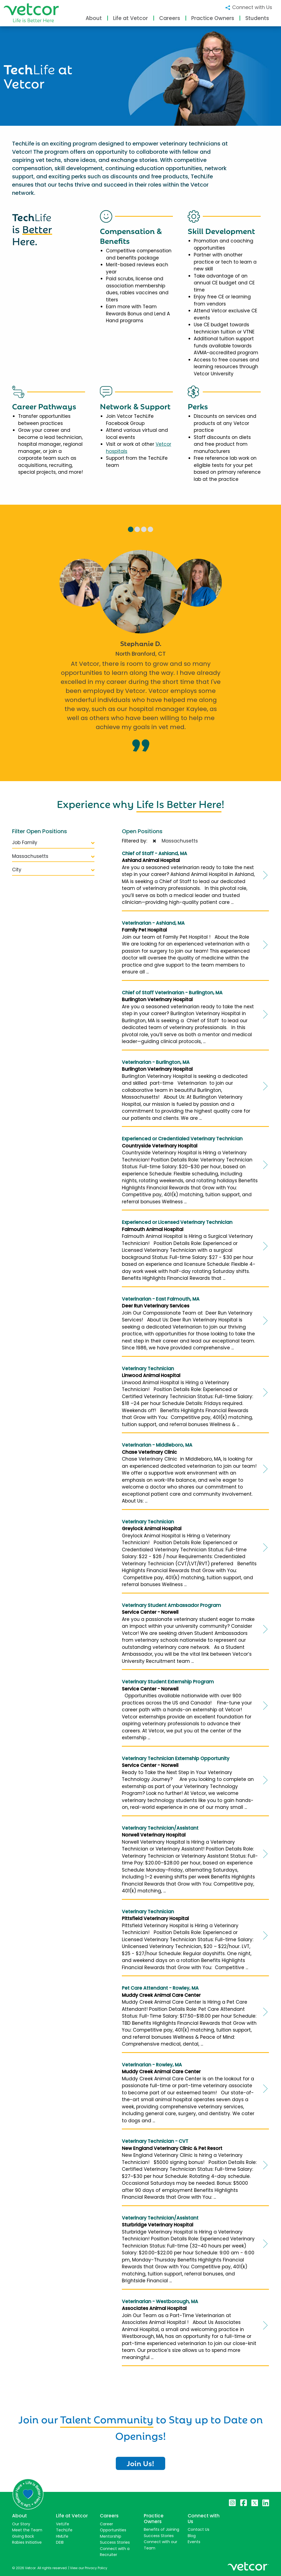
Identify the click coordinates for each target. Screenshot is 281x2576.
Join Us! (140, 2463)
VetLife (62, 2524)
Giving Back (23, 2536)
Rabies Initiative (27, 2542)
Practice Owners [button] (212, 18)
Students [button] (257, 18)
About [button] (94, 18)
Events (194, 2541)
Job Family (53, 842)
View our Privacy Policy (88, 2568)
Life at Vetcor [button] (130, 18)
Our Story (21, 2524)
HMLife (62, 2536)
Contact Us (198, 2529)
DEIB (60, 2542)
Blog (192, 2535)
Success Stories (115, 2542)
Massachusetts (53, 856)
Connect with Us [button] (248, 7)
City (53, 869)
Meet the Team (27, 2530)
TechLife (64, 2530)
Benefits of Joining (161, 2529)
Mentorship (110, 2536)
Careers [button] (169, 18)
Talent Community (106, 2418)
